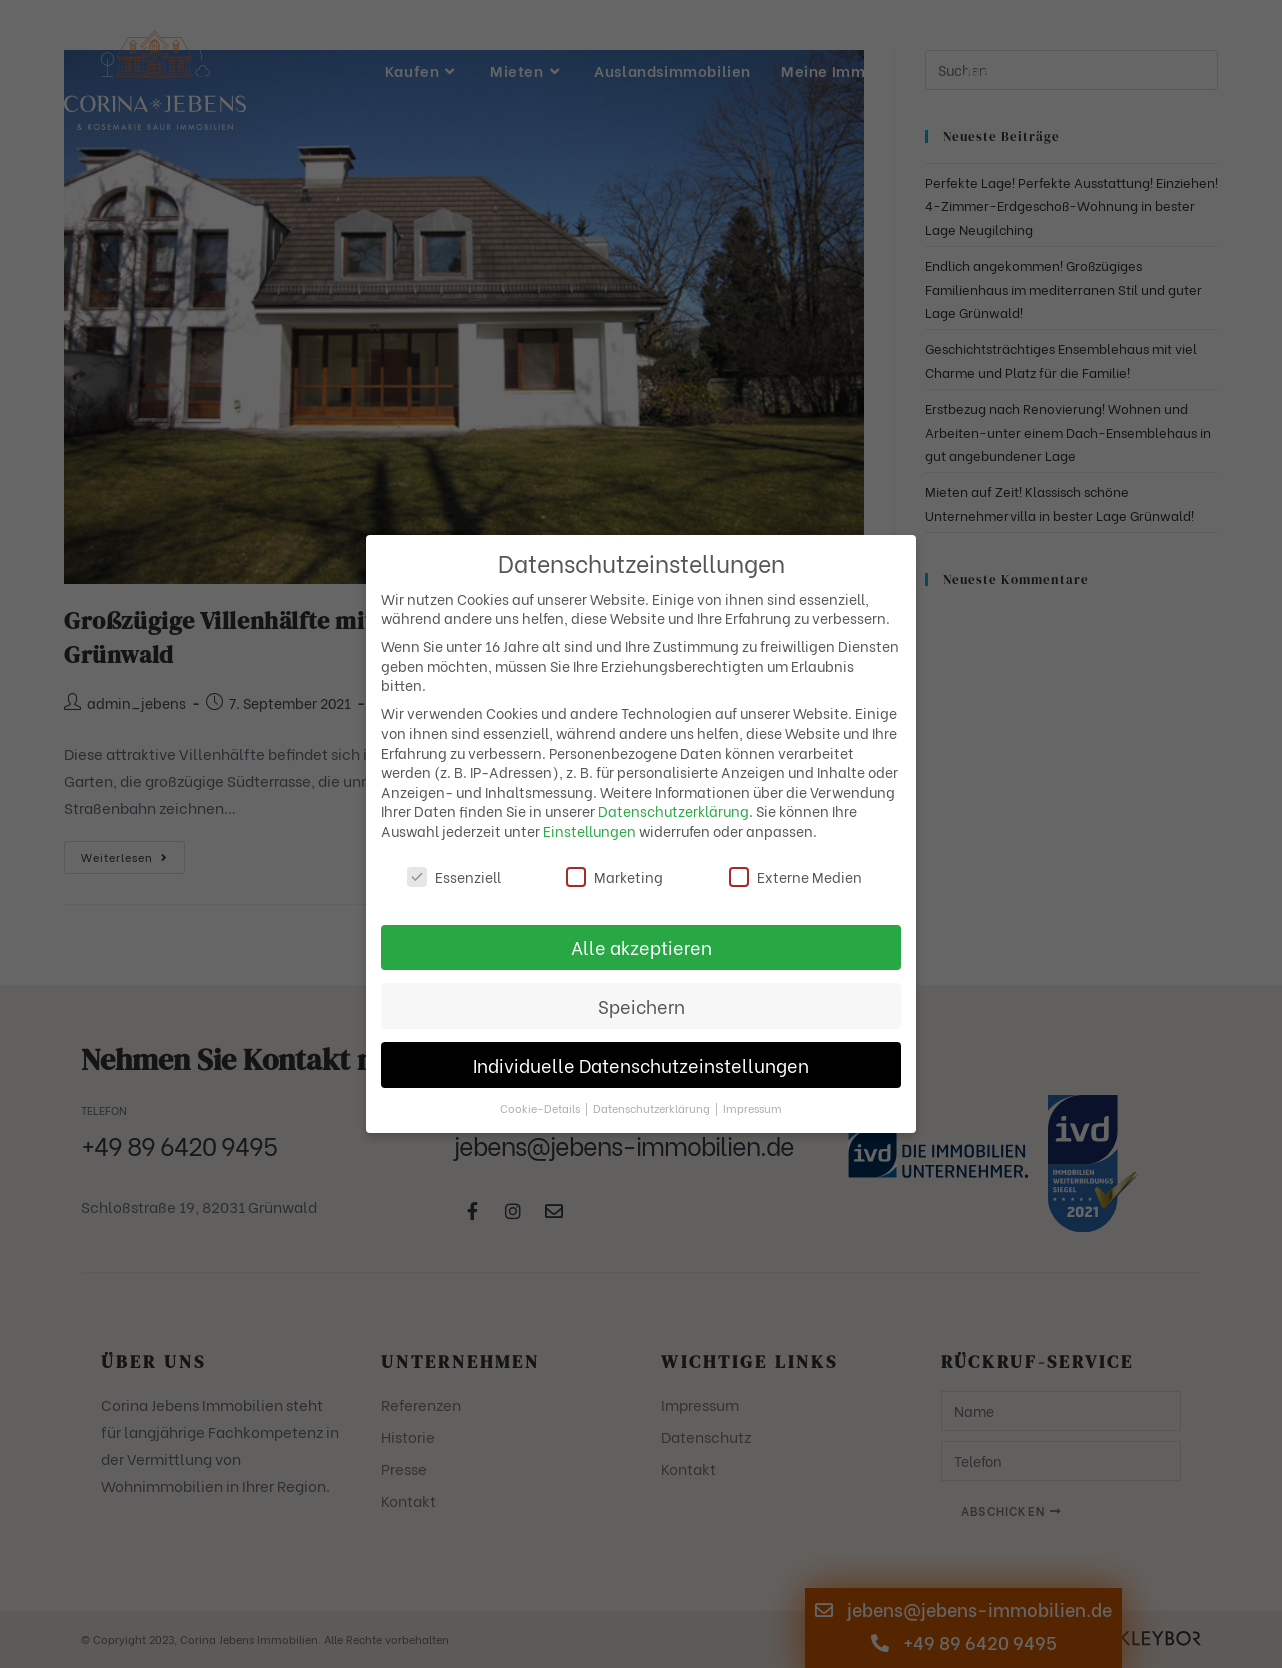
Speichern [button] (641, 1006)
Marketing (614, 876)
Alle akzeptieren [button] (641, 947)
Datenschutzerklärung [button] (653, 1108)
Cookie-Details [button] (541, 1108)
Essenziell (454, 876)
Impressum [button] (752, 1108)
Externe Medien (795, 876)
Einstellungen (589, 830)
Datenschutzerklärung (673, 810)
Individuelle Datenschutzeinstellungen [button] (641, 1065)
